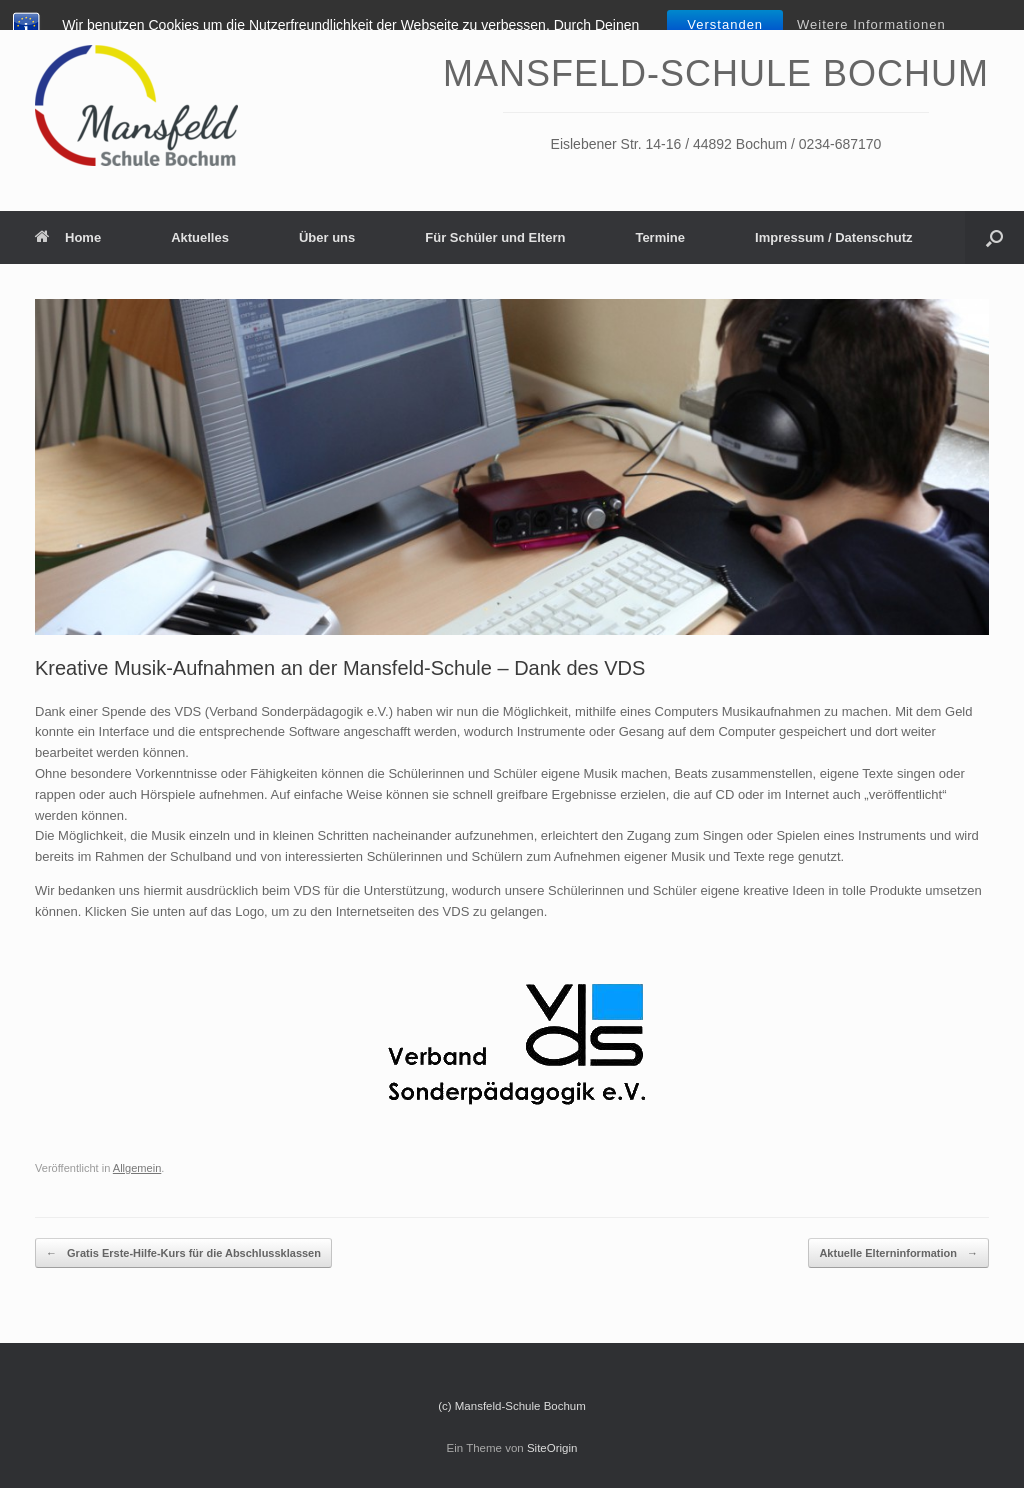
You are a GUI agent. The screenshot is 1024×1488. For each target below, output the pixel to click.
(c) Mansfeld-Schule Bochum (512, 1406)
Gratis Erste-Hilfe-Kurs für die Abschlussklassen (183, 1253)
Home (68, 237)
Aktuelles (200, 237)
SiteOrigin (552, 1448)
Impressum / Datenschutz (834, 237)
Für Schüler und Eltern (495, 237)
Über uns (327, 237)
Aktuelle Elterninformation (898, 1253)
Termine (660, 237)
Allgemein (137, 1168)
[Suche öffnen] (994, 237)
